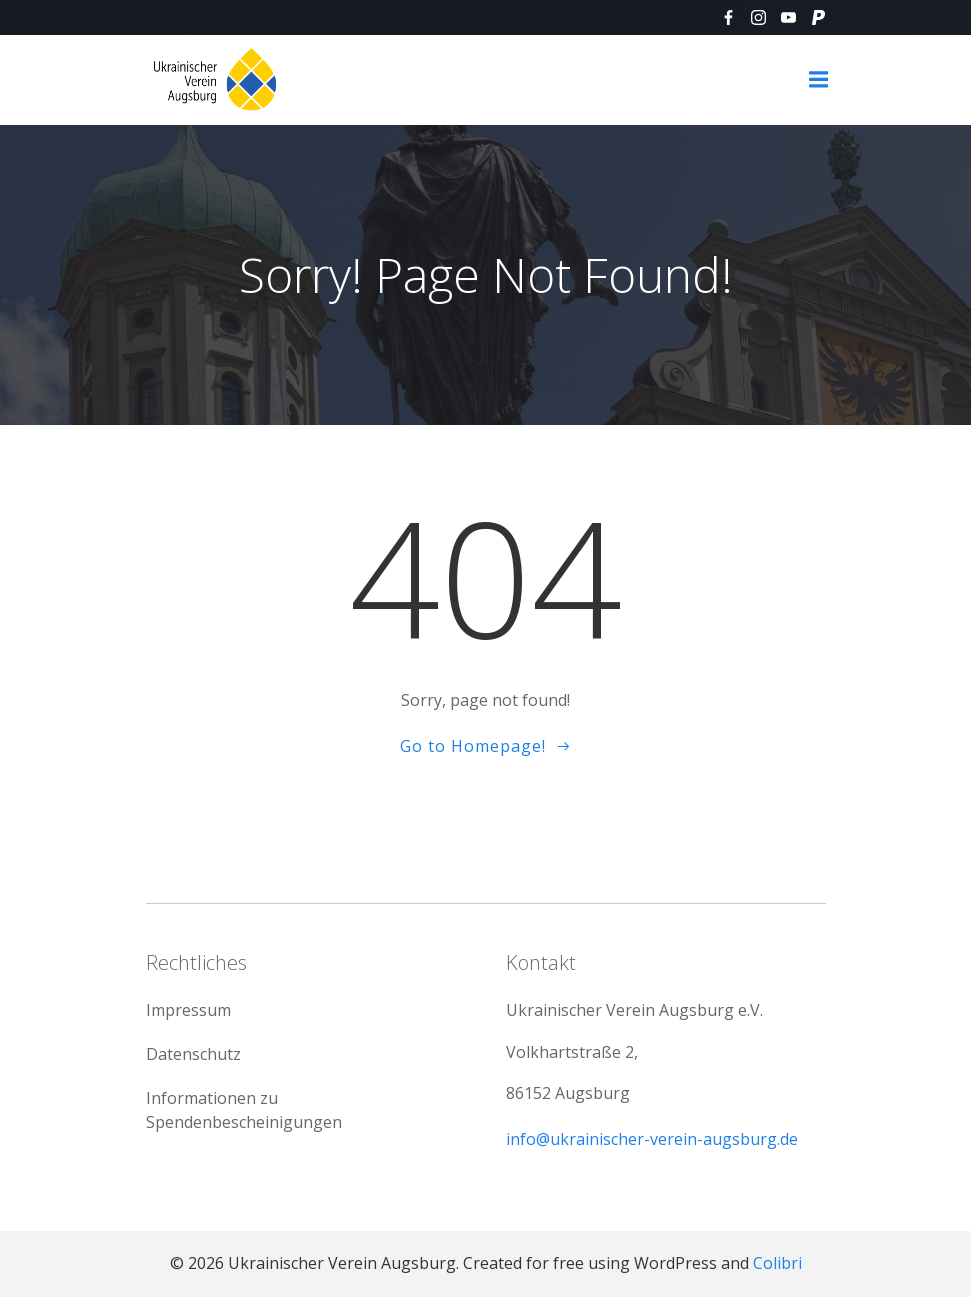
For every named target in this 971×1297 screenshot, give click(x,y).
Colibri (777, 1263)
